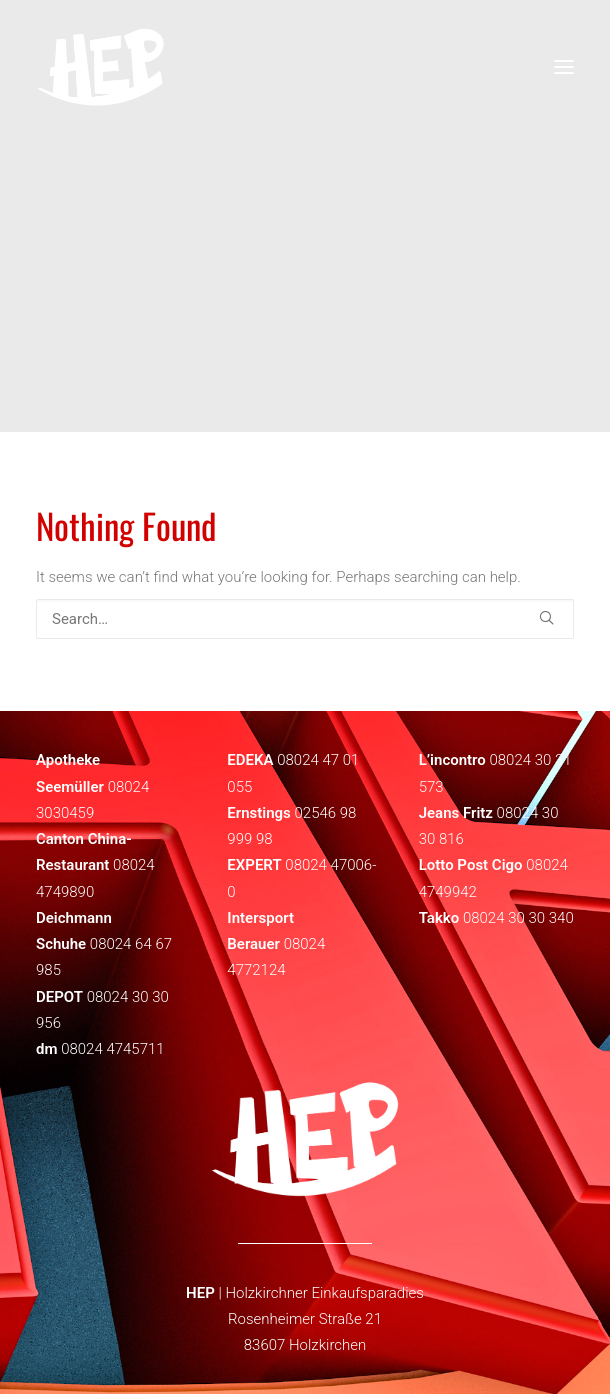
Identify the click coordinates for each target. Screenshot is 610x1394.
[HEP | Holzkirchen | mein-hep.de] (100, 67)
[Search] (305, 619)
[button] (546, 617)
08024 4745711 (113, 1049)
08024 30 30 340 (518, 918)
